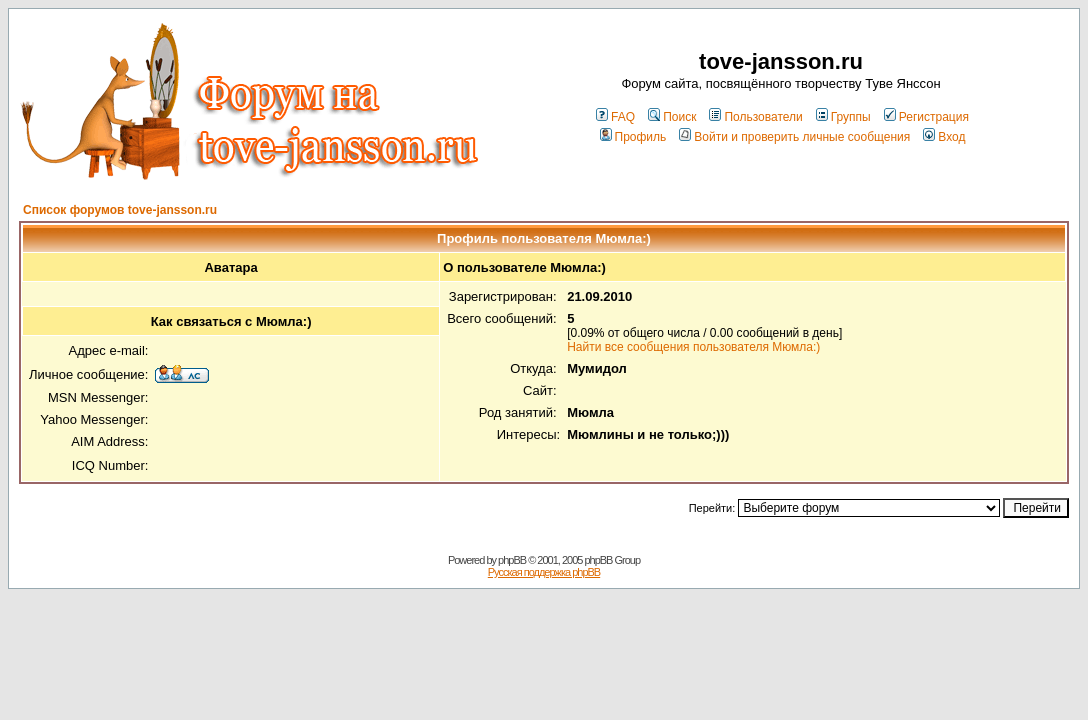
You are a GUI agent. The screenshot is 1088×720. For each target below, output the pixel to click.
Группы (843, 117)
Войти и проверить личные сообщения (794, 137)
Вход (944, 137)
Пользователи (755, 117)
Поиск (672, 117)
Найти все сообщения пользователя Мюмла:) (693, 347)
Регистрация (926, 117)
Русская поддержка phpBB (544, 572)
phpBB (512, 560)
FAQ (615, 117)
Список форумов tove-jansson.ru (120, 210)
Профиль (633, 137)
